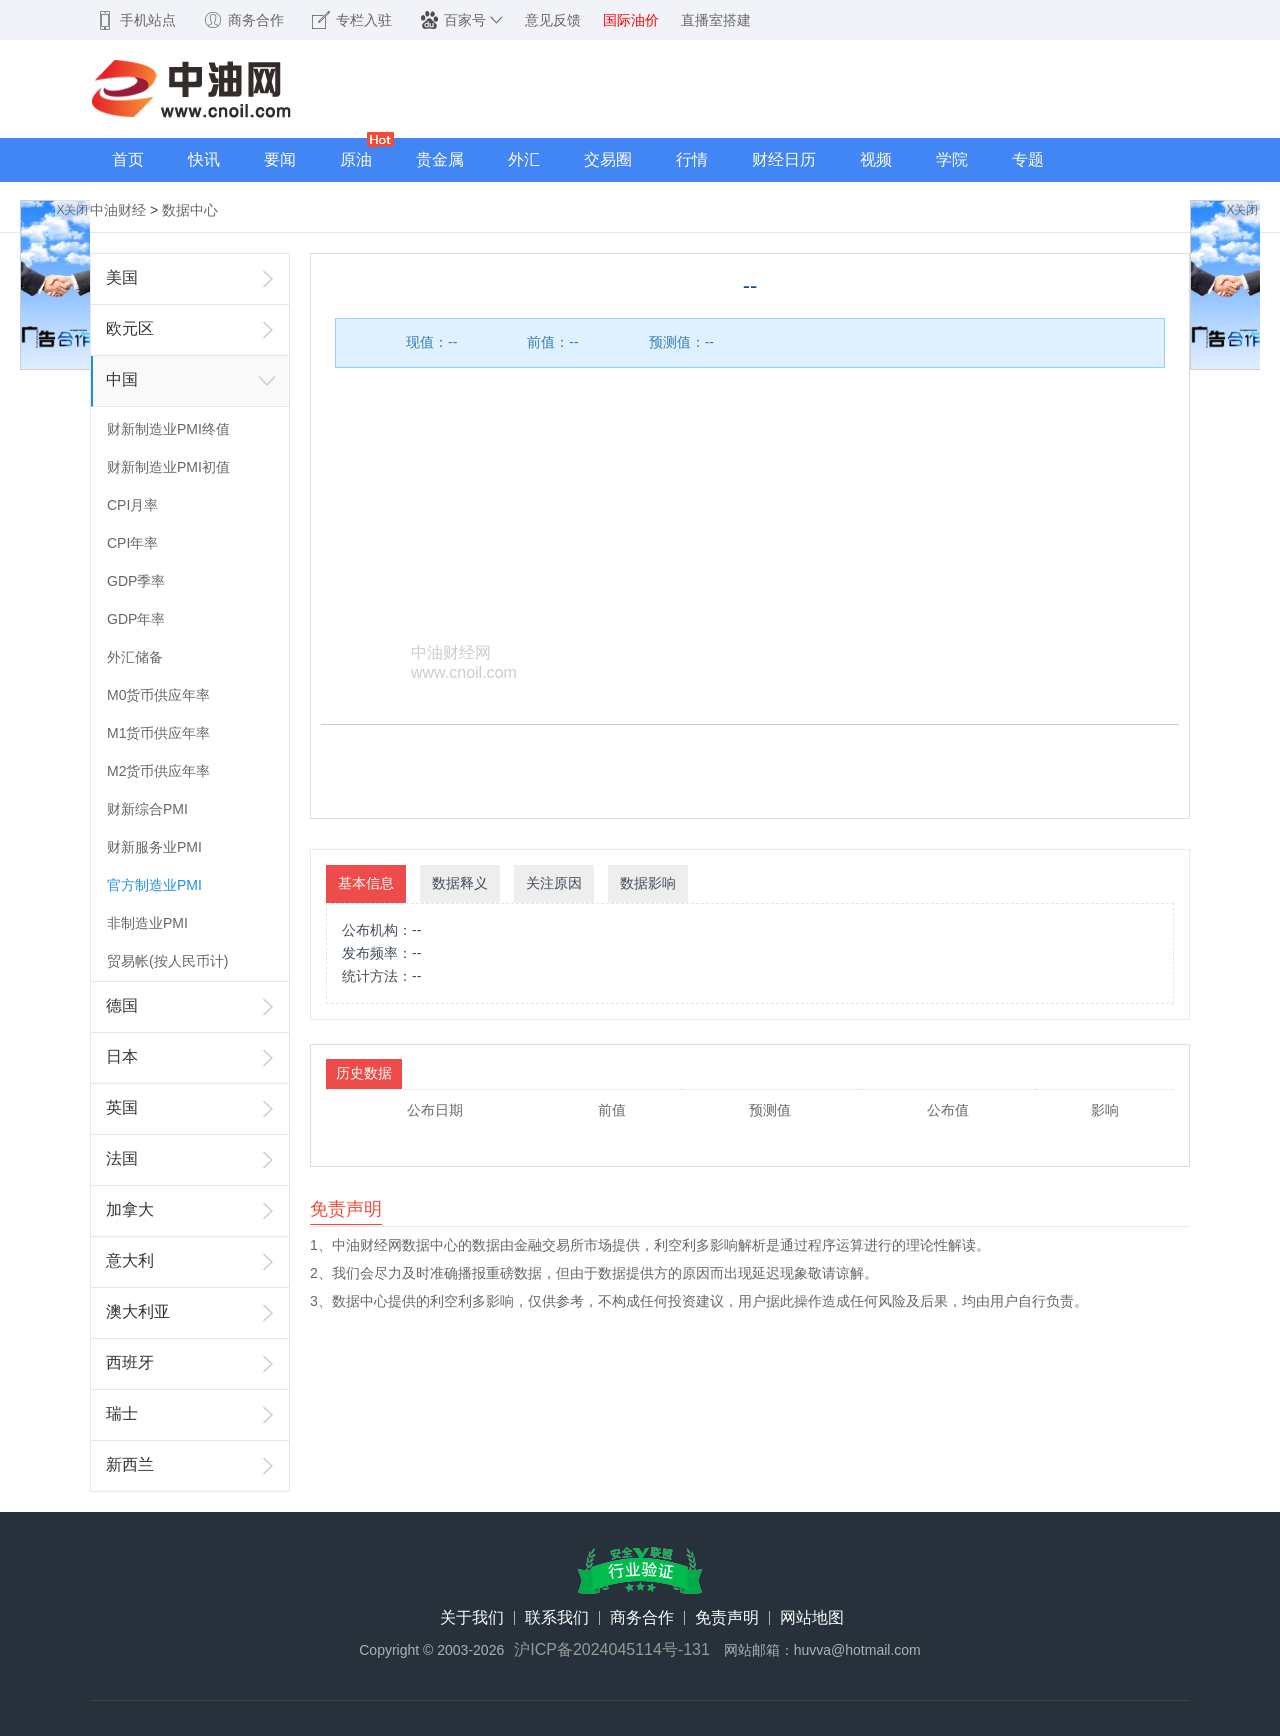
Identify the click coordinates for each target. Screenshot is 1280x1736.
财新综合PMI (147, 809)
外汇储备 (135, 657)
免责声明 (727, 1618)
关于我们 (472, 1618)
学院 (952, 159)
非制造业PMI (147, 923)
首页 (128, 159)
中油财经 (118, 210)
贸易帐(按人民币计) (167, 961)
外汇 (524, 159)
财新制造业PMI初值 (168, 467)
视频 (876, 159)
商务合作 (642, 1618)
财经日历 (784, 159)
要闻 (280, 159)
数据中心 (190, 210)
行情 (692, 159)
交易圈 (608, 159)
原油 (356, 159)
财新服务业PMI (154, 847)
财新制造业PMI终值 (168, 429)
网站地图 (812, 1618)
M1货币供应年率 (158, 733)
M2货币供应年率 (158, 771)
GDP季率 (136, 581)
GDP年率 (136, 619)
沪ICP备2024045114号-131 (612, 1650)
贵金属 (440, 159)
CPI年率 (132, 543)
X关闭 (72, 210)
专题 (1028, 159)
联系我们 (557, 1618)
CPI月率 (132, 505)
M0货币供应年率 (158, 695)
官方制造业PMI (154, 885)
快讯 (204, 159)
